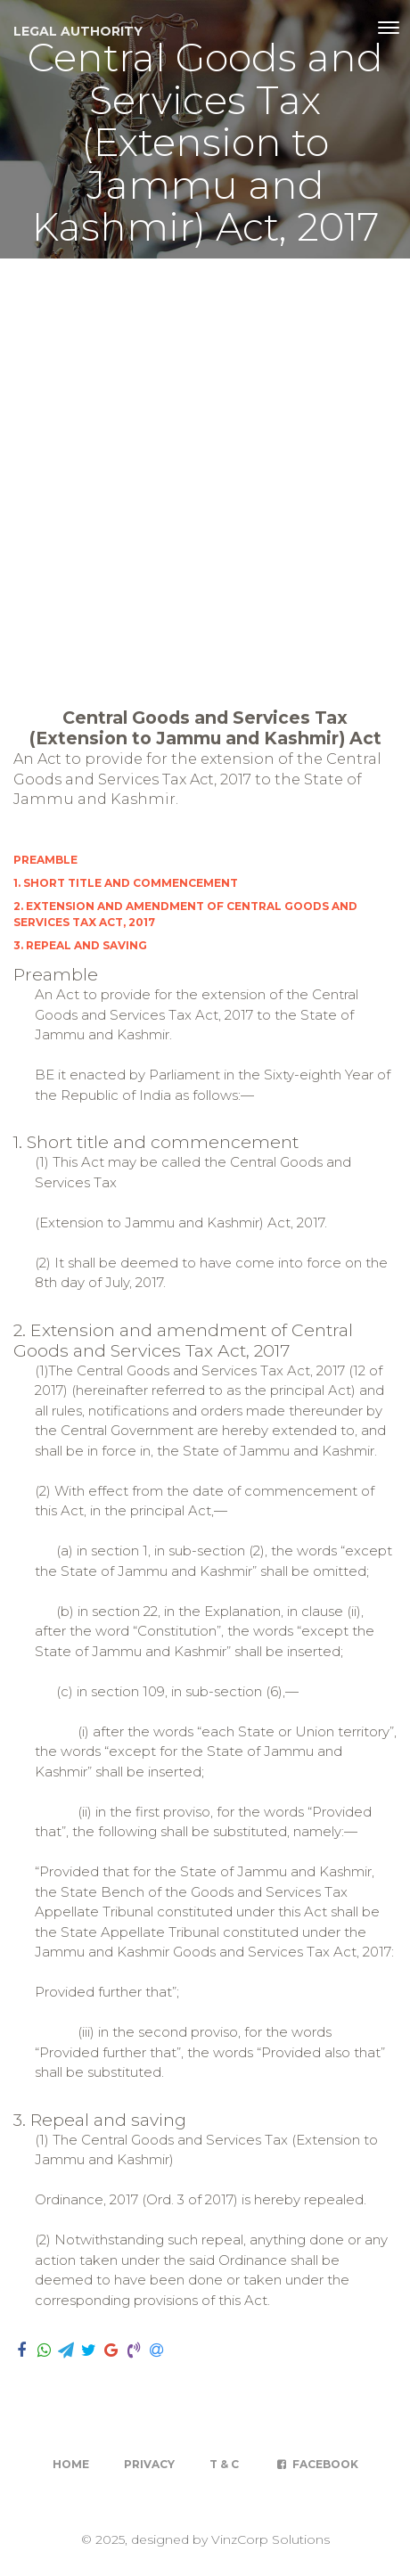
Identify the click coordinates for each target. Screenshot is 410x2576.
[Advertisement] (205, 472)
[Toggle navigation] (388, 27)
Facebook (316, 2464)
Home (71, 2464)
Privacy (149, 2464)
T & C (224, 2464)
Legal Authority (78, 31)
